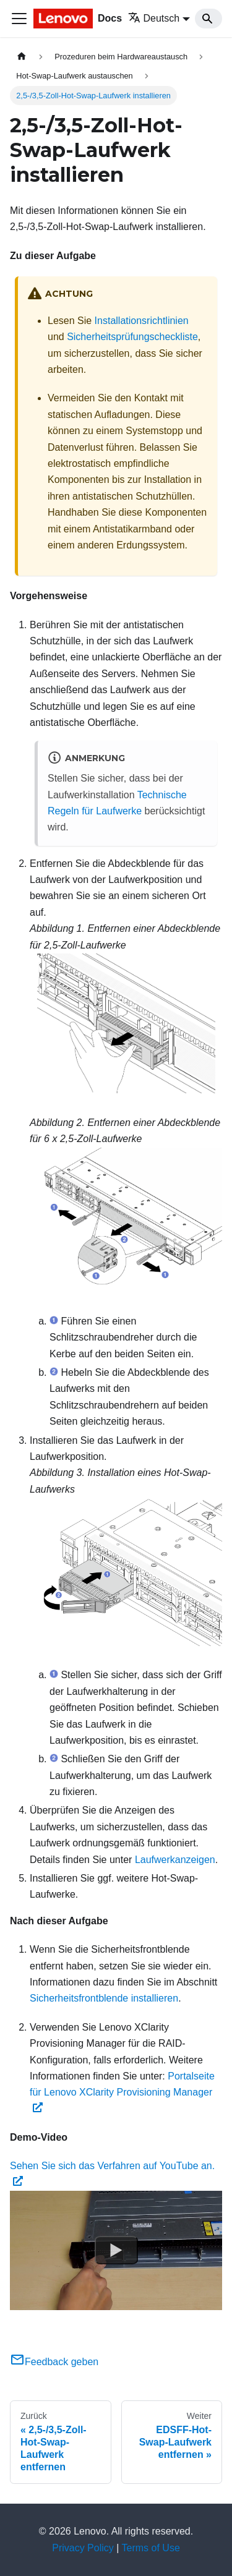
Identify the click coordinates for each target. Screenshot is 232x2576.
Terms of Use (151, 2548)
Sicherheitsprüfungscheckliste (132, 336)
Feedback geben (54, 2361)
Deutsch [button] (154, 18)
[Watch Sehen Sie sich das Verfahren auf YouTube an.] (116, 2251)
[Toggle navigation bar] (19, 18)
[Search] (208, 18)
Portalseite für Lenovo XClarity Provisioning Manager (122, 2091)
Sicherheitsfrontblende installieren (104, 1998)
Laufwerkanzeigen (175, 1859)
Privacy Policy (83, 2548)
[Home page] (21, 56)
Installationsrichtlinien (142, 320)
